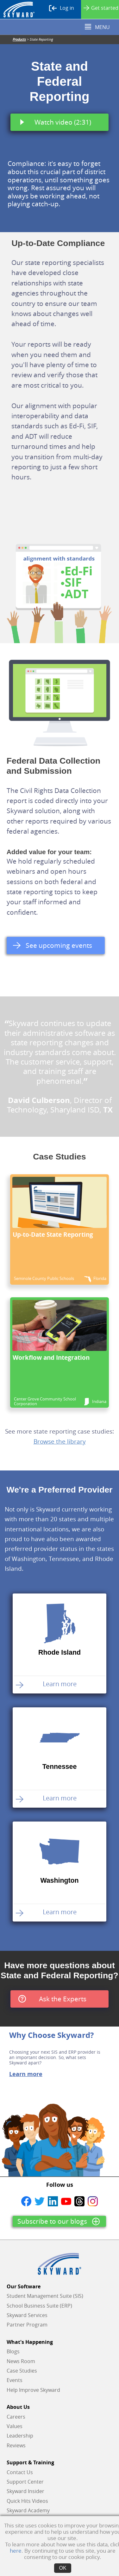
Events (14, 2380)
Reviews (16, 2445)
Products (19, 39)
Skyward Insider (25, 2491)
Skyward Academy (28, 2510)
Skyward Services (27, 2315)
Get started (101, 7)
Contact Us (20, 2472)
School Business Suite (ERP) (39, 2305)
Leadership (20, 2435)
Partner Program (27, 2324)
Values (14, 2426)
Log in (61, 8)
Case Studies (22, 2370)
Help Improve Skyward (33, 2389)
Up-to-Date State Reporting (53, 1234)
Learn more (25, 2074)
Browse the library (60, 1441)
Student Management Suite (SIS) (45, 2295)
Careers (16, 2416)
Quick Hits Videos (27, 2500)
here (16, 2550)
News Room (21, 2361)
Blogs (13, 2351)
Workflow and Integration (51, 1357)
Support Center (25, 2481)
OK (62, 2568)
